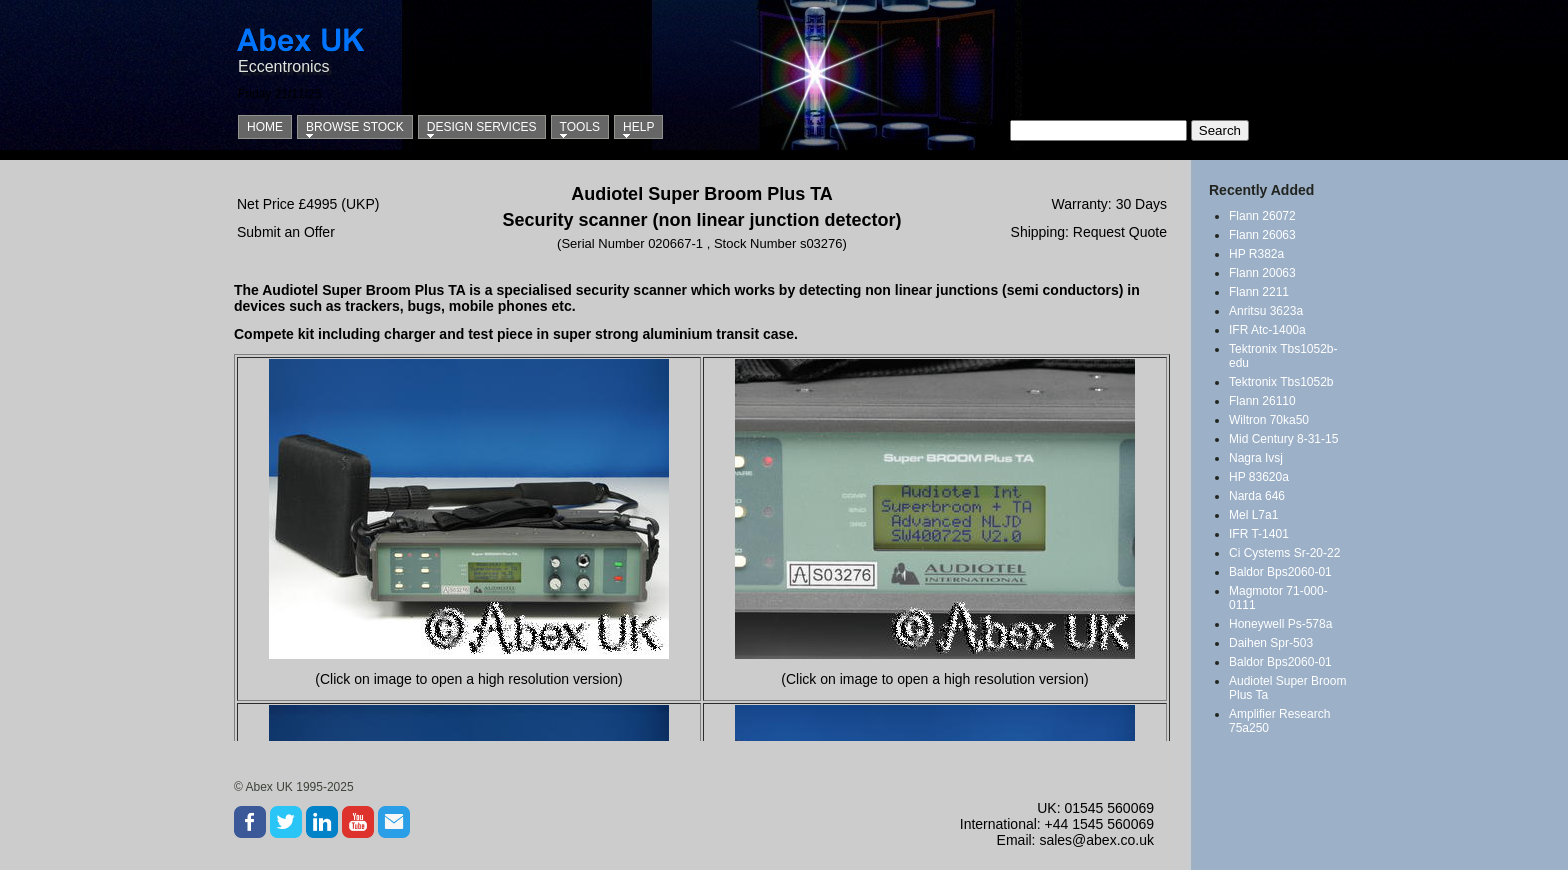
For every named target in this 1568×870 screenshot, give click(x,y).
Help (638, 127)
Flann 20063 (1262, 273)
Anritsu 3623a (1266, 311)
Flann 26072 (1262, 216)
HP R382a (1256, 254)
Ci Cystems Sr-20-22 (1284, 553)
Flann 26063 (1262, 235)
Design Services (482, 127)
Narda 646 (1257, 496)
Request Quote (1120, 232)
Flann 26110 (1262, 401)
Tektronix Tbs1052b (1281, 382)
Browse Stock (355, 127)
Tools (580, 127)
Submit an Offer (286, 232)
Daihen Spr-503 (1271, 643)
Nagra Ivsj (1256, 458)
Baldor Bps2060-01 (1280, 572)
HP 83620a (1259, 477)
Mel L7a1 (1253, 515)
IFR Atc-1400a (1267, 330)
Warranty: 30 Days (1109, 204)
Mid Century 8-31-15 (1283, 439)
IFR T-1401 (1259, 534)
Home (265, 127)
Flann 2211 (1259, 292)
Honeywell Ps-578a (1280, 624)
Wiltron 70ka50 (1269, 420)
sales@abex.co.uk (1096, 840)
